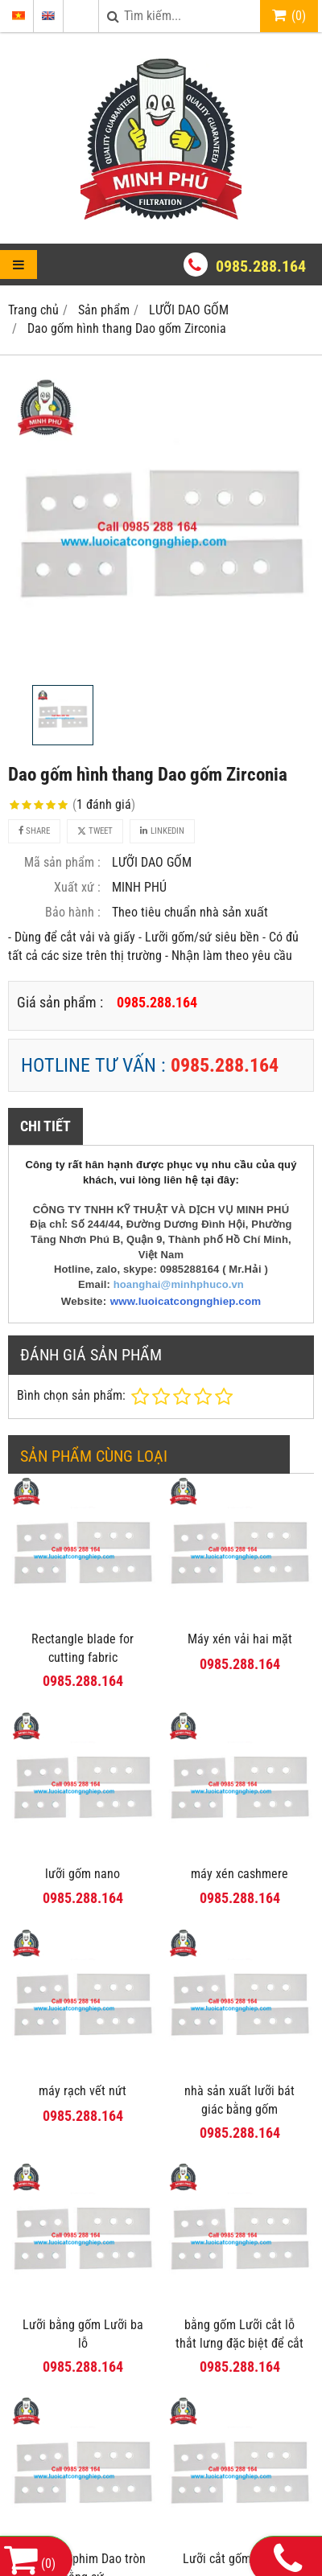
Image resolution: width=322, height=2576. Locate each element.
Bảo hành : (73, 912)
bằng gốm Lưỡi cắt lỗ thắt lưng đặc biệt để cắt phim (239, 2343)
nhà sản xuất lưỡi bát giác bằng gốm (239, 2100)
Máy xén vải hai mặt (240, 1639)
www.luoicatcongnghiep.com (185, 1301)
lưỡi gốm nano (82, 1873)
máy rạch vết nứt (82, 2090)
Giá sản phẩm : (60, 1002)
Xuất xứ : (77, 887)
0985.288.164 (261, 266)
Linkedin (162, 831)
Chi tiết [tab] (45, 1126)
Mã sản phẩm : (62, 862)
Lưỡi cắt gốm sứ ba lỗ (239, 2558)
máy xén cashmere (239, 1873)
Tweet (95, 831)
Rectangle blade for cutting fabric (82, 1648)
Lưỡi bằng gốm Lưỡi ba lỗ (83, 2334)
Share (34, 831)
